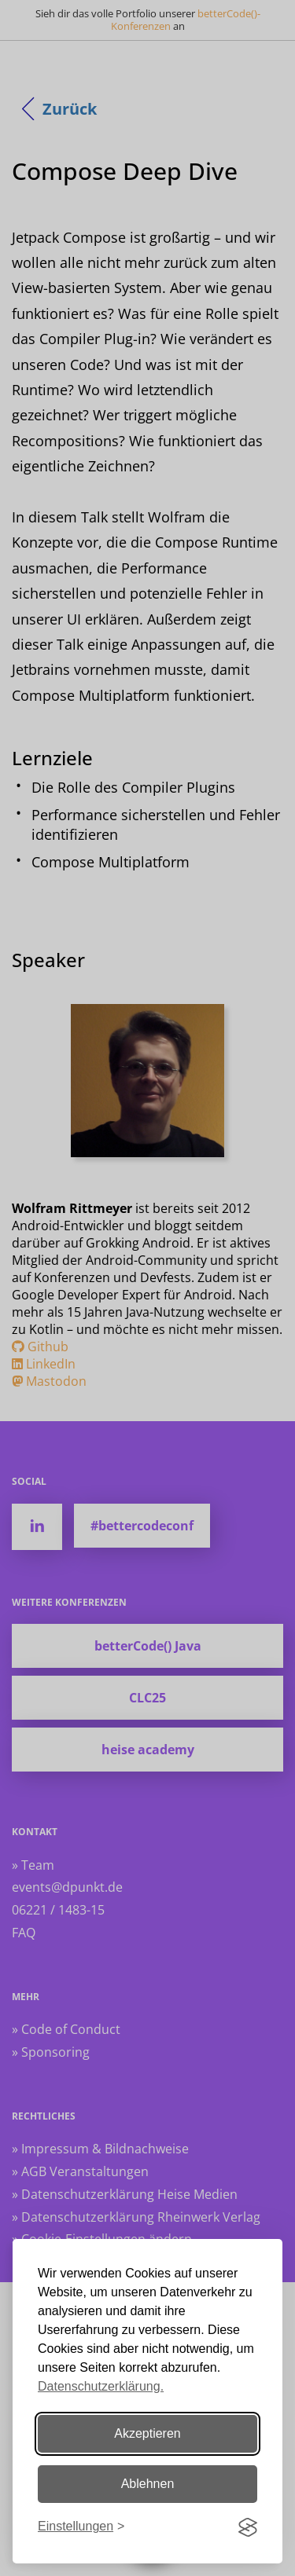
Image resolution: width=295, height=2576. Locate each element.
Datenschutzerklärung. (101, 2386)
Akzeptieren (147, 2433)
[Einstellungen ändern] (81, 2527)
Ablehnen (148, 2483)
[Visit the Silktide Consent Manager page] (247, 2527)
